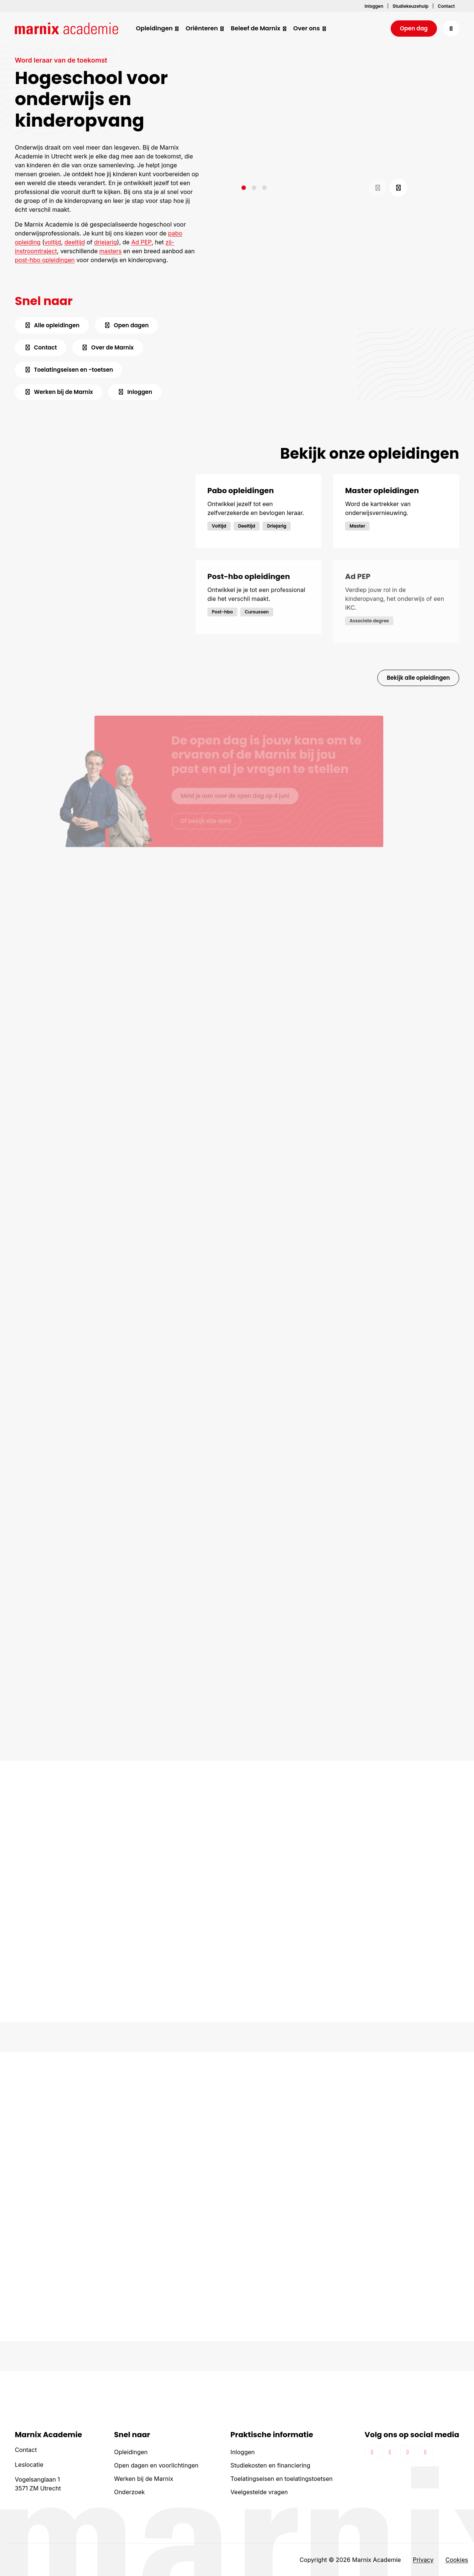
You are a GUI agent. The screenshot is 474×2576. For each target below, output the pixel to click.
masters (110, 251)
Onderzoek (129, 2492)
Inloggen (242, 2452)
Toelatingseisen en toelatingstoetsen (281, 2478)
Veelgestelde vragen (259, 2492)
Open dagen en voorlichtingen (156, 2465)
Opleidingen (131, 2452)
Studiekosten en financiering (270, 2465)
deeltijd (74, 242)
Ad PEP (141, 242)
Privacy (423, 2559)
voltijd (52, 242)
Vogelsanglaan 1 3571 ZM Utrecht (38, 2484)
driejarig (105, 242)
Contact (26, 2449)
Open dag (414, 28)
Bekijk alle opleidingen (418, 678)
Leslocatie (29, 2464)
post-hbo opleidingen (45, 260)
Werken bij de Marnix (143, 2478)
